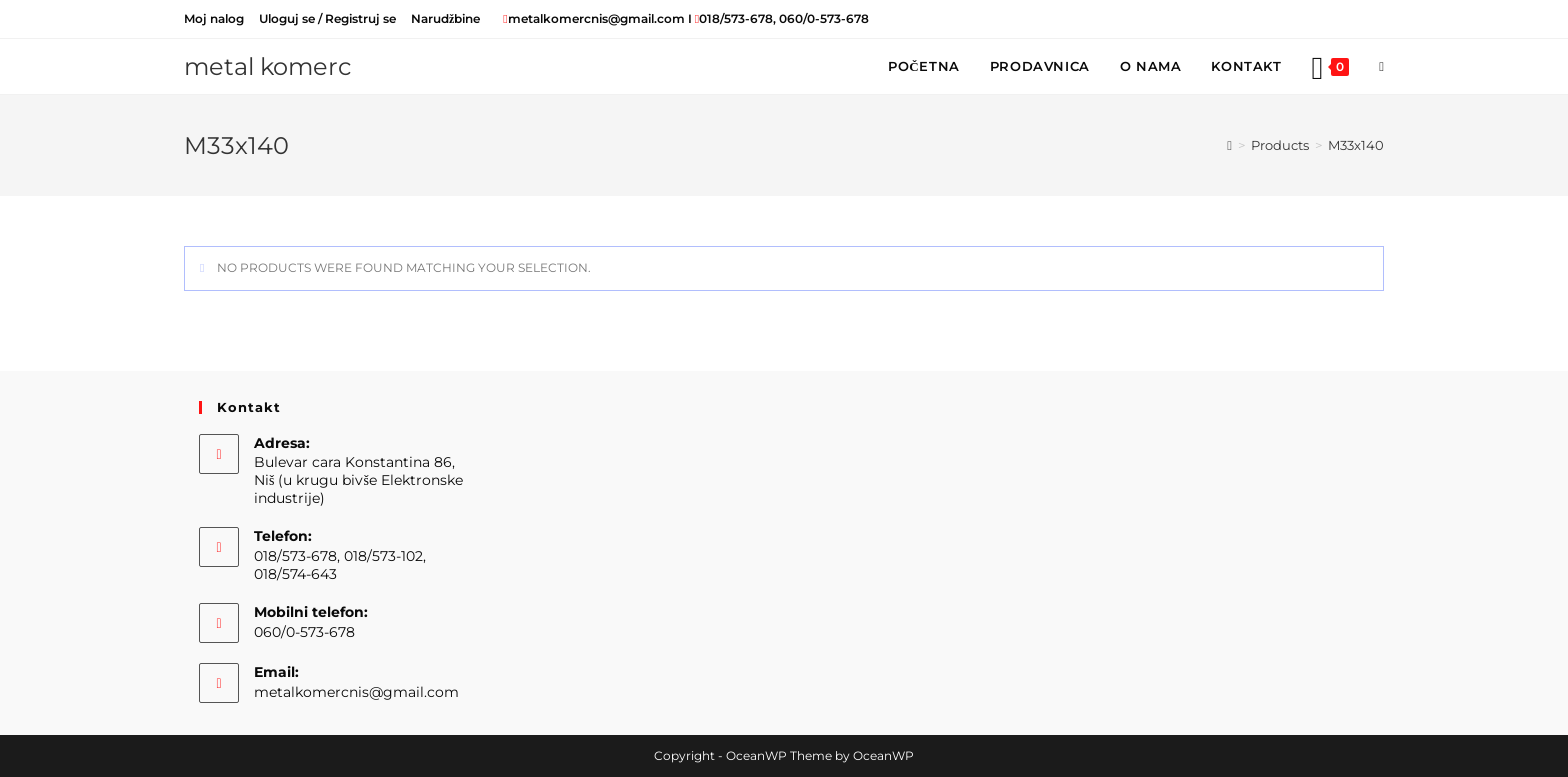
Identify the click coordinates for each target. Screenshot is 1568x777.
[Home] (1229, 145)
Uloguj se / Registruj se (327, 18)
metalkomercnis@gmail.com (356, 692)
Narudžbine (445, 18)
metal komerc (268, 66)
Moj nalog (214, 18)
